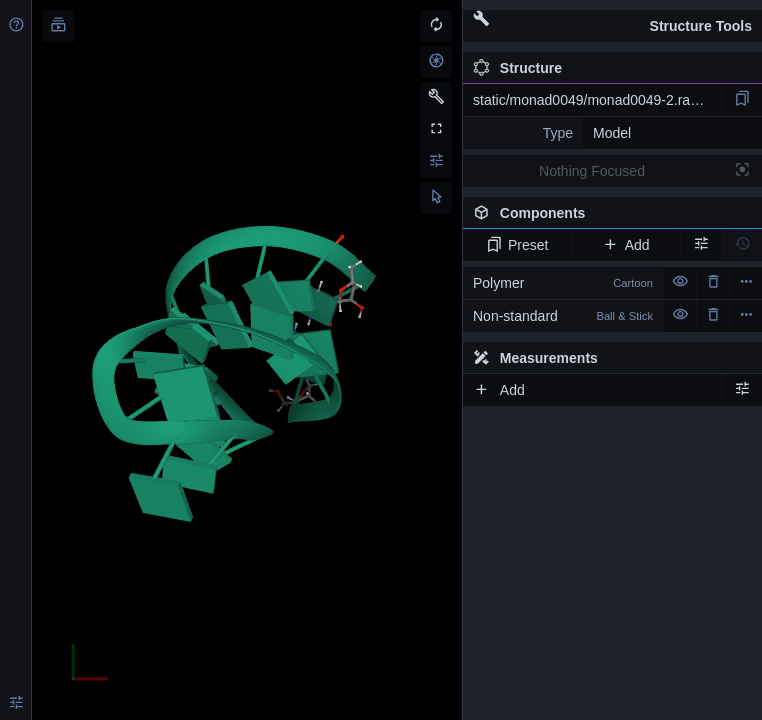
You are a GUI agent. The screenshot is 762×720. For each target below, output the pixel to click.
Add (625, 245)
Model (612, 133)
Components (612, 217)
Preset (517, 245)
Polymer (563, 283)
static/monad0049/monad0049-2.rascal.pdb (597, 100)
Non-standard (563, 316)
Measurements (535, 358)
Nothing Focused (592, 171)
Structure (517, 68)
